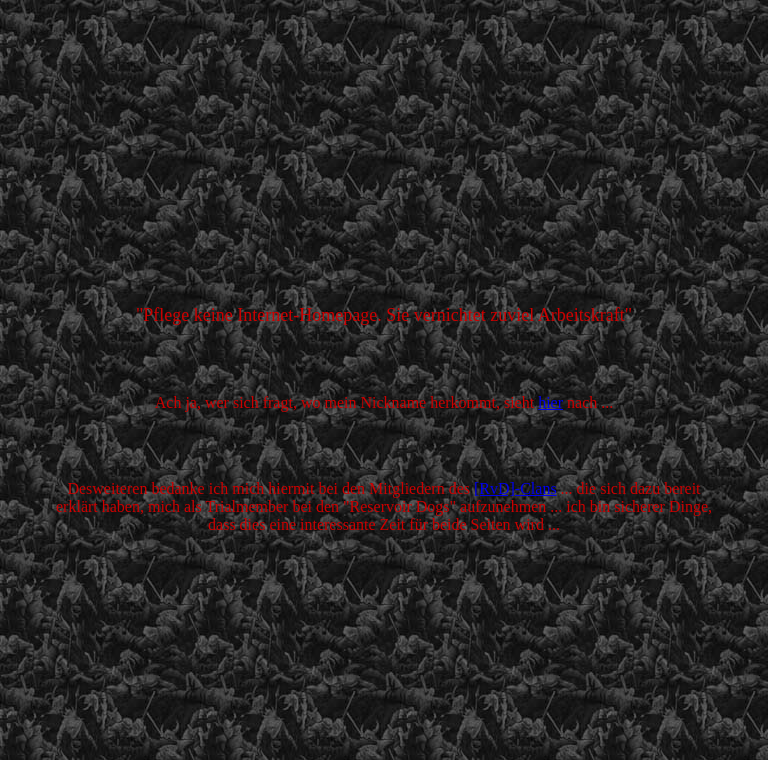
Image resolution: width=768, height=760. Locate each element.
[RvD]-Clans (515, 488)
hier (550, 402)
